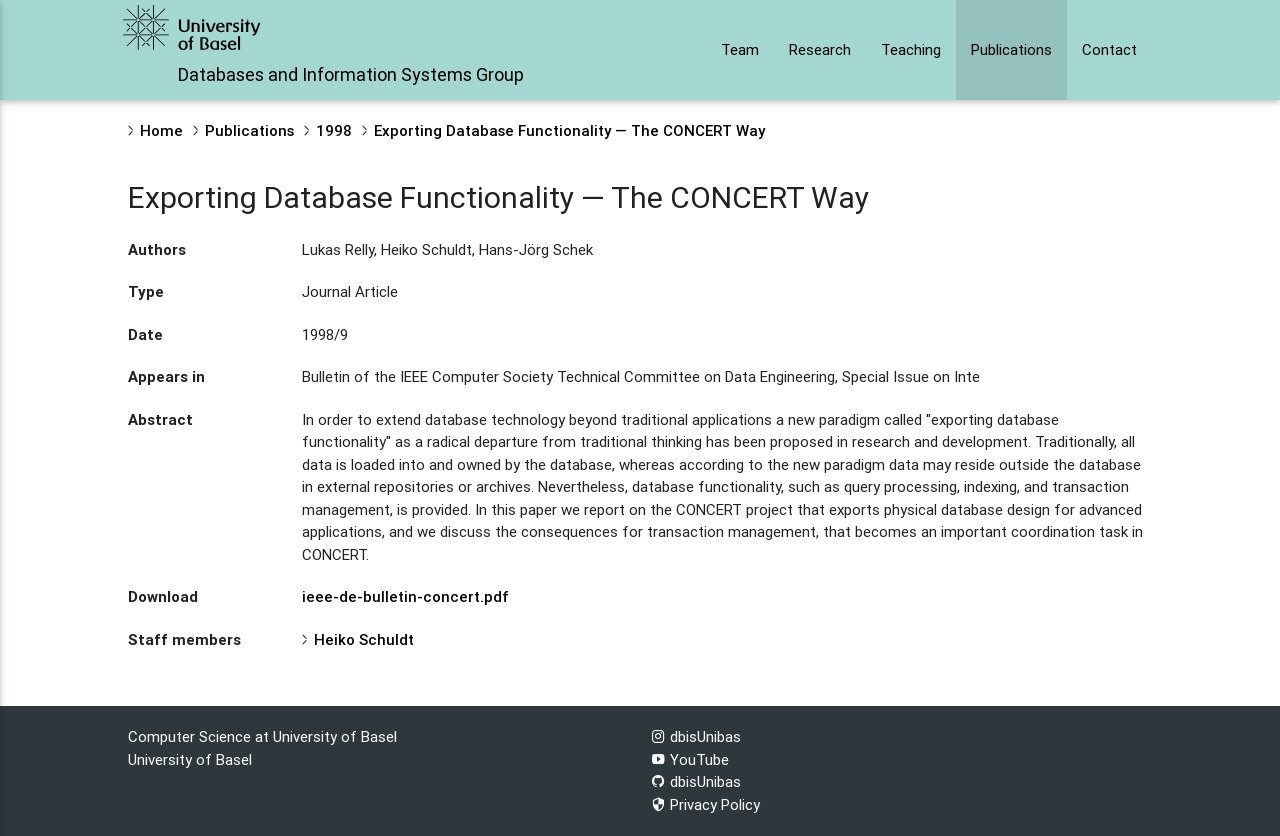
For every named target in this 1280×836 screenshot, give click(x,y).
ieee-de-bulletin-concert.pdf (405, 596)
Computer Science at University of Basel (262, 736)
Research (820, 49)
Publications (1011, 49)
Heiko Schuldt (364, 639)
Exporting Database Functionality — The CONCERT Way (569, 130)
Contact (1109, 49)
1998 (334, 130)
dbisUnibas (696, 736)
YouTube (690, 759)
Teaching (911, 49)
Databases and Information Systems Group (351, 74)
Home (161, 130)
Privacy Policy (705, 804)
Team (740, 49)
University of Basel (190, 759)
